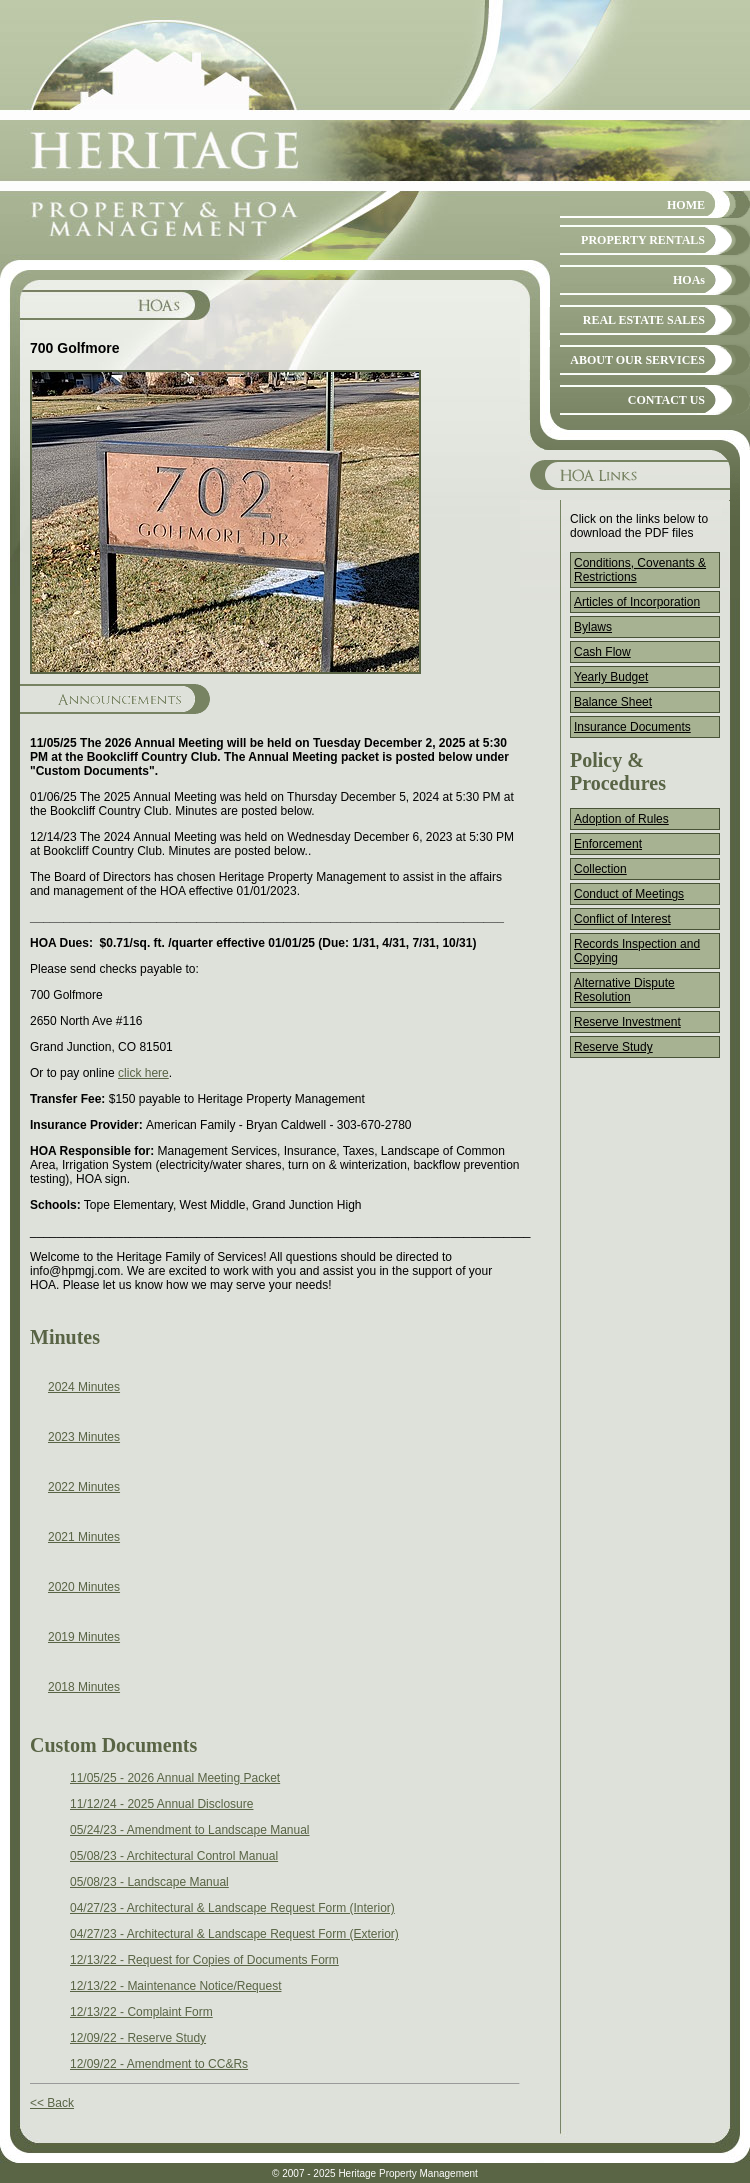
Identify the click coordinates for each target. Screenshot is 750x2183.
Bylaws (593, 627)
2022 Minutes (84, 1487)
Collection (600, 869)
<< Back (52, 2103)
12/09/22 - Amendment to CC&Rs (159, 2064)
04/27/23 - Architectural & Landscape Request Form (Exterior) (234, 1934)
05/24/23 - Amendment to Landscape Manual (190, 1830)
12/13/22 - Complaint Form (141, 2012)
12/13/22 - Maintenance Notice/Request (175, 1986)
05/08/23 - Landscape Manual (149, 1882)
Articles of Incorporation (637, 602)
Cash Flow (602, 652)
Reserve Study (613, 1047)
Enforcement (608, 844)
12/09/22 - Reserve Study (138, 2038)
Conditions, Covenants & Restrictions (640, 570)
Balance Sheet (613, 702)
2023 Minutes (84, 1437)
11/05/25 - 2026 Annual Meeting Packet (175, 1778)
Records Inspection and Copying (637, 951)
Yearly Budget (611, 677)
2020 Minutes (84, 1587)
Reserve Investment (627, 1022)
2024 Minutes (84, 1387)
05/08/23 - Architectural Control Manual (174, 1856)
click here (143, 1073)
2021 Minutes (84, 1537)
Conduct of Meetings (629, 894)
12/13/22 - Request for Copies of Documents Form (204, 1960)
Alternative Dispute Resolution (624, 990)
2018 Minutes (84, 1687)
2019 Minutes (84, 1637)
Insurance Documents (632, 727)
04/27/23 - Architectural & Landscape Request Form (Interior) (232, 1908)
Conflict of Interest (622, 919)
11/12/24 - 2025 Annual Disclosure (161, 1804)
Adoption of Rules (621, 819)
